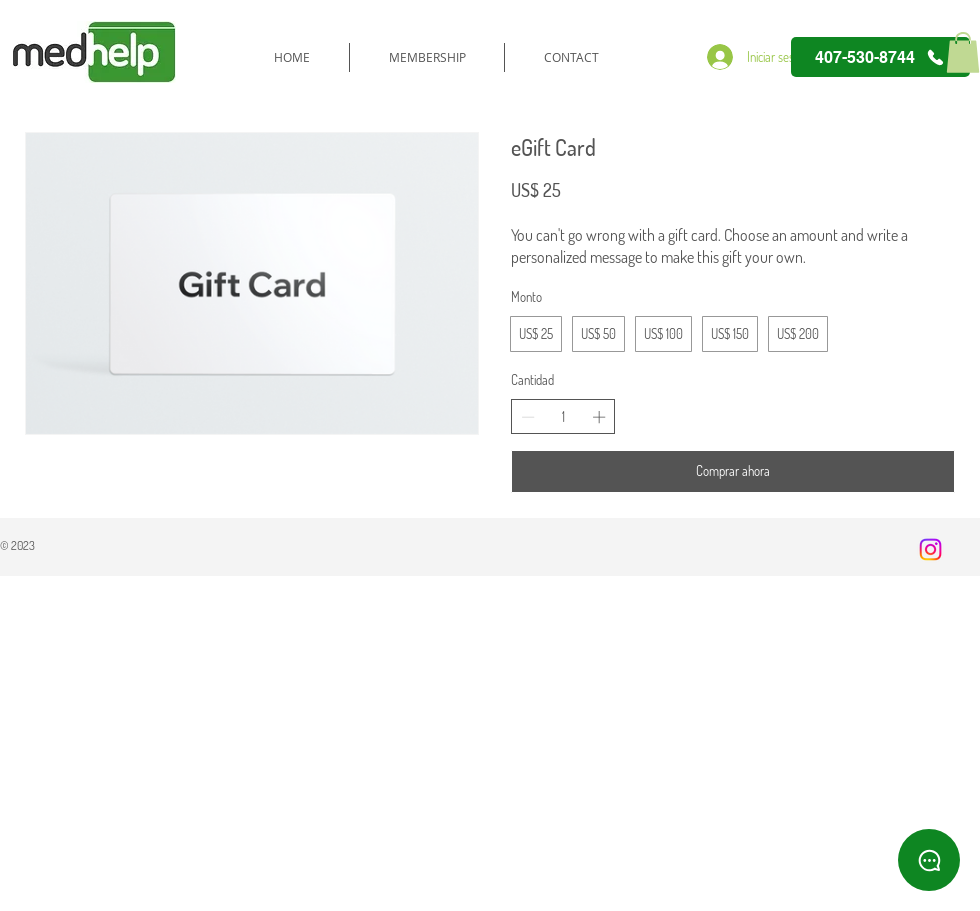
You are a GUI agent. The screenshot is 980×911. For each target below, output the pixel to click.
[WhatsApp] (929, 860)
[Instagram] (930, 549)
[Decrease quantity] (528, 417)
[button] (963, 52)
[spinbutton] (563, 417)
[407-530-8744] (880, 57)
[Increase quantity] (599, 417)
